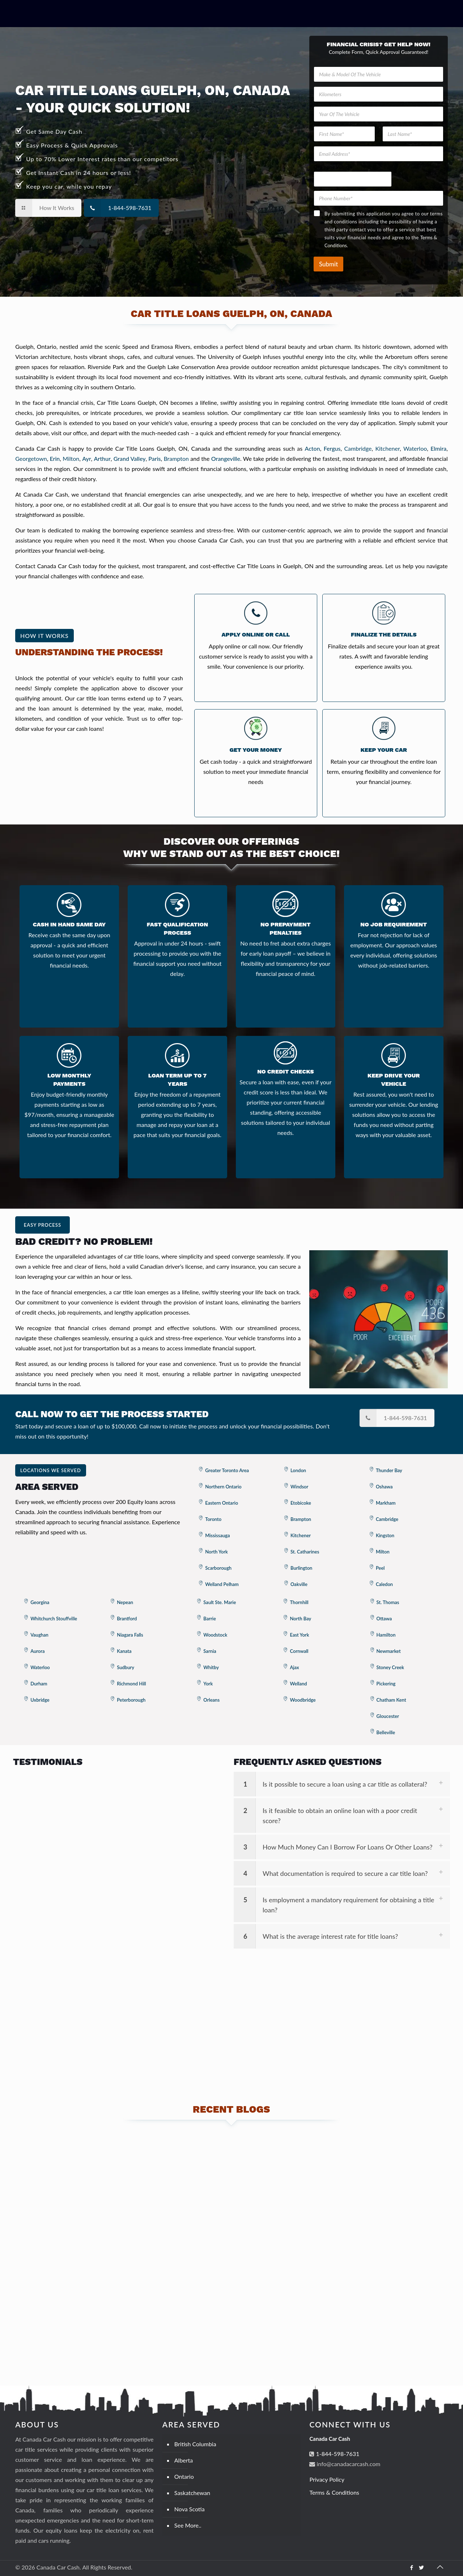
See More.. (187, 2525)
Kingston (385, 1535)
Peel (380, 1568)
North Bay (300, 1618)
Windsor (299, 1487)
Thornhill (299, 1602)
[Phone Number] (378, 198)
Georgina (39, 1602)
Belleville (386, 1732)
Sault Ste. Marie (219, 1602)
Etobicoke (300, 1503)
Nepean (125, 1602)
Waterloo (415, 448)
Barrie (209, 1618)
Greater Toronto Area (227, 1470)
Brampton (176, 458)
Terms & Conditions (334, 2492)
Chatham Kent (391, 1700)
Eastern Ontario (221, 1503)
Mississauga (217, 1535)
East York (299, 1635)
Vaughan (39, 1635)
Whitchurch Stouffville (53, 1618)
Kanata (124, 1651)
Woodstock (215, 1635)
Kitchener (387, 448)
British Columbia (195, 2443)
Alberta (183, 2460)
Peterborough (131, 1700)
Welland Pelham (222, 1584)
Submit (328, 264)
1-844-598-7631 (336, 2453)
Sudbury (125, 1667)
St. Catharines (304, 1552)
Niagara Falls (130, 1635)
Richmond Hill (131, 1683)
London (298, 1470)
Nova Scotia (189, 2509)
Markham (386, 1503)
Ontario (184, 2476)
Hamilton (386, 1635)
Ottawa (384, 1618)
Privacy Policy (326, 2479)
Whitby (211, 1667)
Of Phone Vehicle (333, 167)
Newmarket (389, 1651)
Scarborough (218, 1568)
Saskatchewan (192, 2492)
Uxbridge (39, 1700)
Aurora (37, 1651)
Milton (71, 458)
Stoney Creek (390, 1667)
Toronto (213, 1519)
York (208, 1683)
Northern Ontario (223, 1487)
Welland (298, 1683)
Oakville (298, 1584)
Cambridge (357, 448)
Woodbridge (302, 1700)
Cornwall (299, 1651)
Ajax (294, 1667)
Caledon (384, 1584)
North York (216, 1552)
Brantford (127, 1618)
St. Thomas (388, 1602)
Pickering (386, 1683)
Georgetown (31, 458)
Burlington (301, 1568)
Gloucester (388, 1716)
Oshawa (384, 1487)
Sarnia (209, 1651)
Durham (38, 1683)
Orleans (211, 1700)
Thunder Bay (389, 1470)
